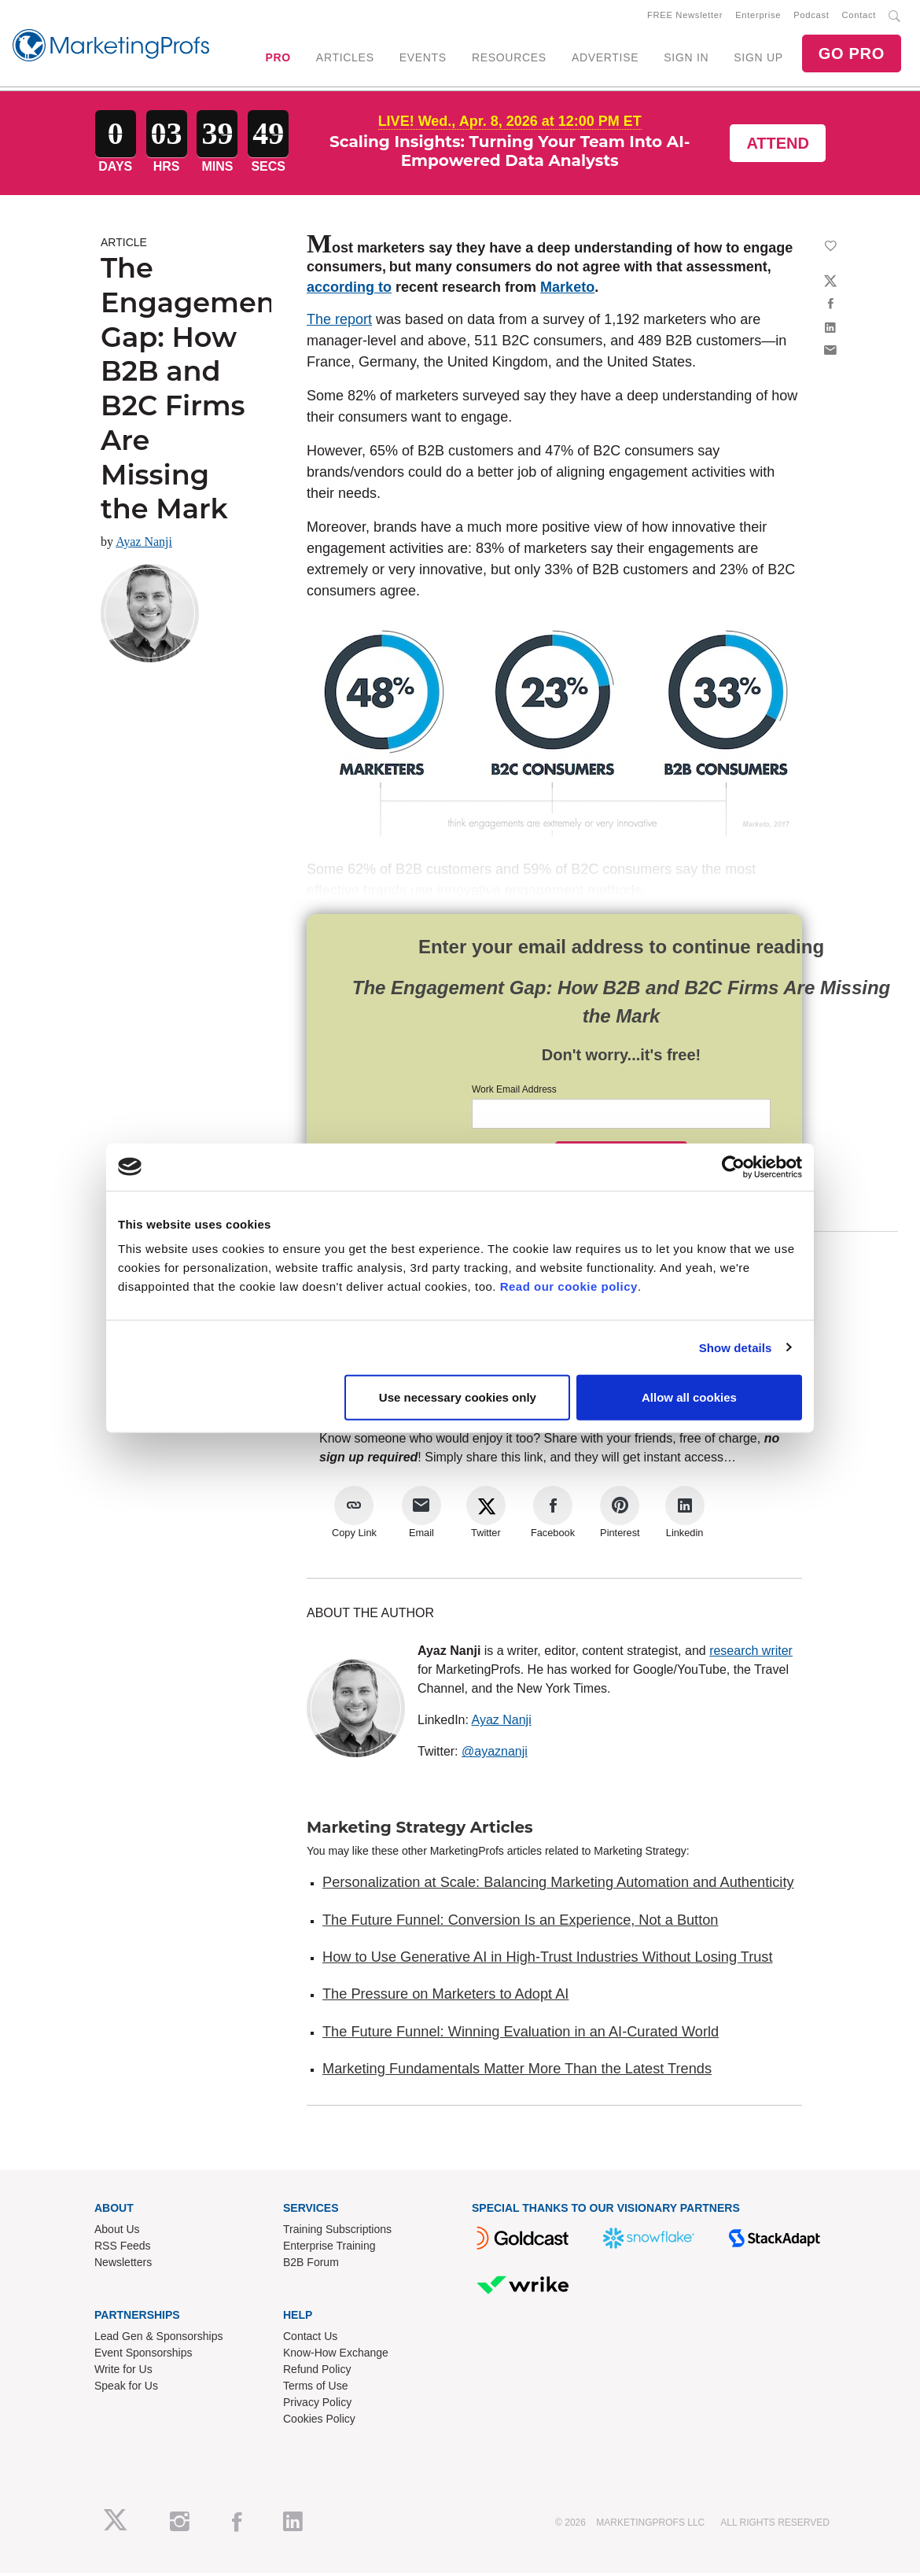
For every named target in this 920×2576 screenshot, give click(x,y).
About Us (117, 2232)
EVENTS (423, 59)
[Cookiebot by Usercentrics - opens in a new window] (733, 1166)
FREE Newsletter (685, 16)
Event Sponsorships (143, 2355)
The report (339, 322)
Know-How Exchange (335, 2355)
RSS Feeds (122, 2248)
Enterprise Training (329, 2248)
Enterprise (758, 16)
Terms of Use (315, 2389)
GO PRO (852, 55)
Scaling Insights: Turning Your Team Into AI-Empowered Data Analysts (509, 154)
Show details (735, 1347)
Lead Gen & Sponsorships (158, 2339)
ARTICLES (345, 59)
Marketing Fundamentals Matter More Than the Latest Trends (517, 2072)
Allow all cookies (689, 1397)
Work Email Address (514, 1092)
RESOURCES (509, 59)
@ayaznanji (495, 1754)
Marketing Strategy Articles (420, 1830)
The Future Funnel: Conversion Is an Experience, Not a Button (520, 1923)
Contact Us (310, 2339)
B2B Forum (311, 2265)
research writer (751, 1653)
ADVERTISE (605, 59)
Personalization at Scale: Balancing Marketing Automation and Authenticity (558, 1885)
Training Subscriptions (337, 2232)
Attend (777, 146)
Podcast (811, 16)
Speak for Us (126, 2389)
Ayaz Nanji (144, 544)
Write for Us (123, 2372)
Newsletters (123, 2265)
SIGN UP (758, 59)
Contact (859, 16)
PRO (277, 59)
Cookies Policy (319, 2422)
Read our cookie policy (569, 1286)
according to (349, 290)
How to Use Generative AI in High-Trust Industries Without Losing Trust (547, 1960)
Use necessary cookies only (457, 1397)
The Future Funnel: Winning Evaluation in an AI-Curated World (520, 2035)
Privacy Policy (317, 2405)
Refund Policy (317, 2372)
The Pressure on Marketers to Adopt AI (445, 1997)
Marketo (567, 290)
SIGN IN (686, 59)
